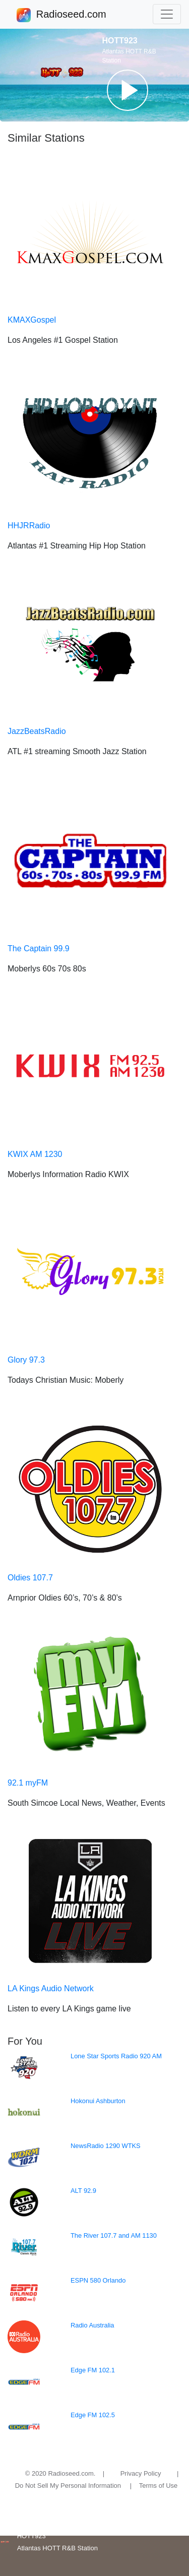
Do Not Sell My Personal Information (68, 2485)
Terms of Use (158, 2485)
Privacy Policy (140, 2473)
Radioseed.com (71, 15)
